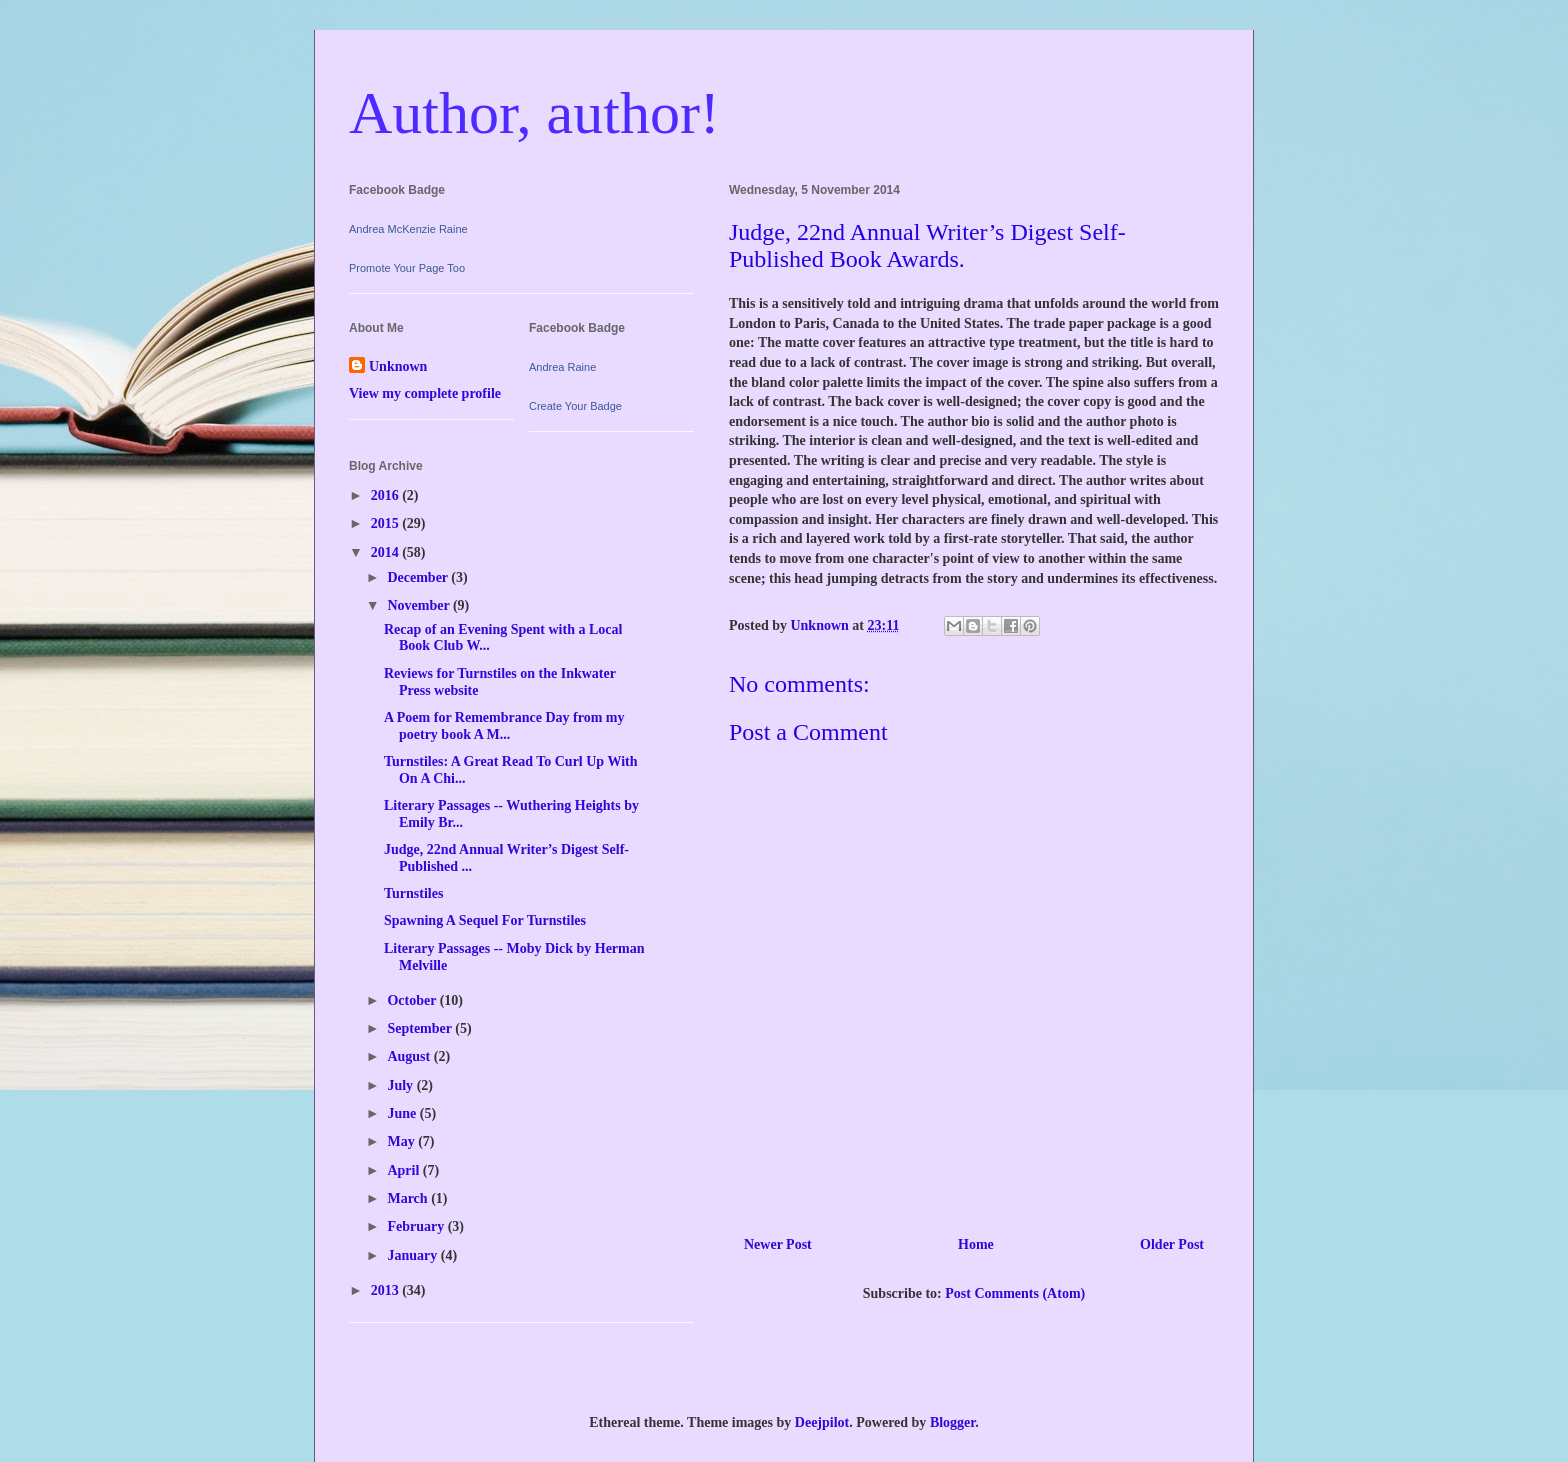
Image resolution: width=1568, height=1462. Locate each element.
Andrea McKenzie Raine (408, 229)
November (419, 605)
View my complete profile (425, 393)
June (403, 1113)
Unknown (398, 366)
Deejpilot (822, 1422)
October (413, 1000)
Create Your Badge (575, 406)
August (410, 1056)
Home (976, 1244)
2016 (387, 495)
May (402, 1141)
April (404, 1170)
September (421, 1028)
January (413, 1255)
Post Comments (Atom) (1015, 1293)
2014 (387, 552)
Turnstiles (413, 893)
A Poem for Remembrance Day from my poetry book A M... (504, 726)
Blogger (952, 1422)
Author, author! (534, 113)
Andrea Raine (562, 367)
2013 (387, 1290)
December (419, 577)
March (409, 1198)
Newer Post (778, 1244)
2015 (387, 523)
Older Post (1172, 1244)
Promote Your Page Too (407, 268)
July (401, 1085)
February (417, 1226)
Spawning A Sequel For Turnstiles (485, 920)
